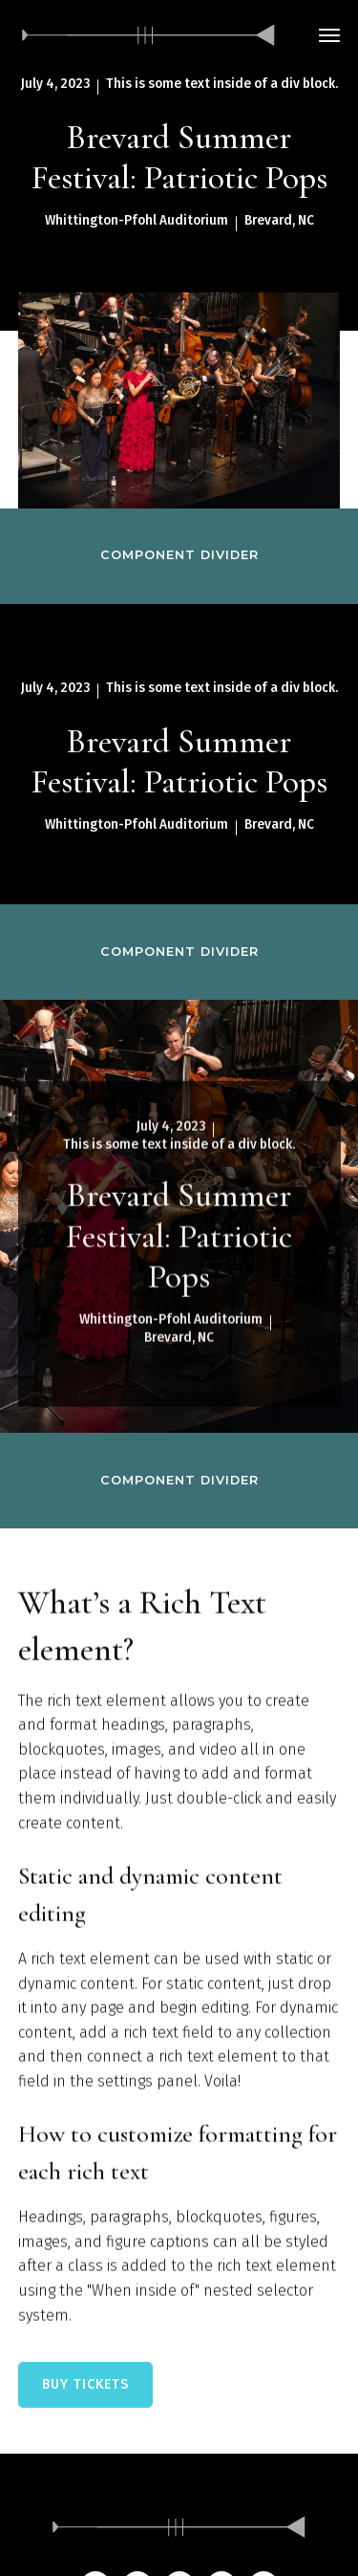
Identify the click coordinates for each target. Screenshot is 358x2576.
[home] (149, 35)
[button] (329, 35)
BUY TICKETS (85, 2384)
